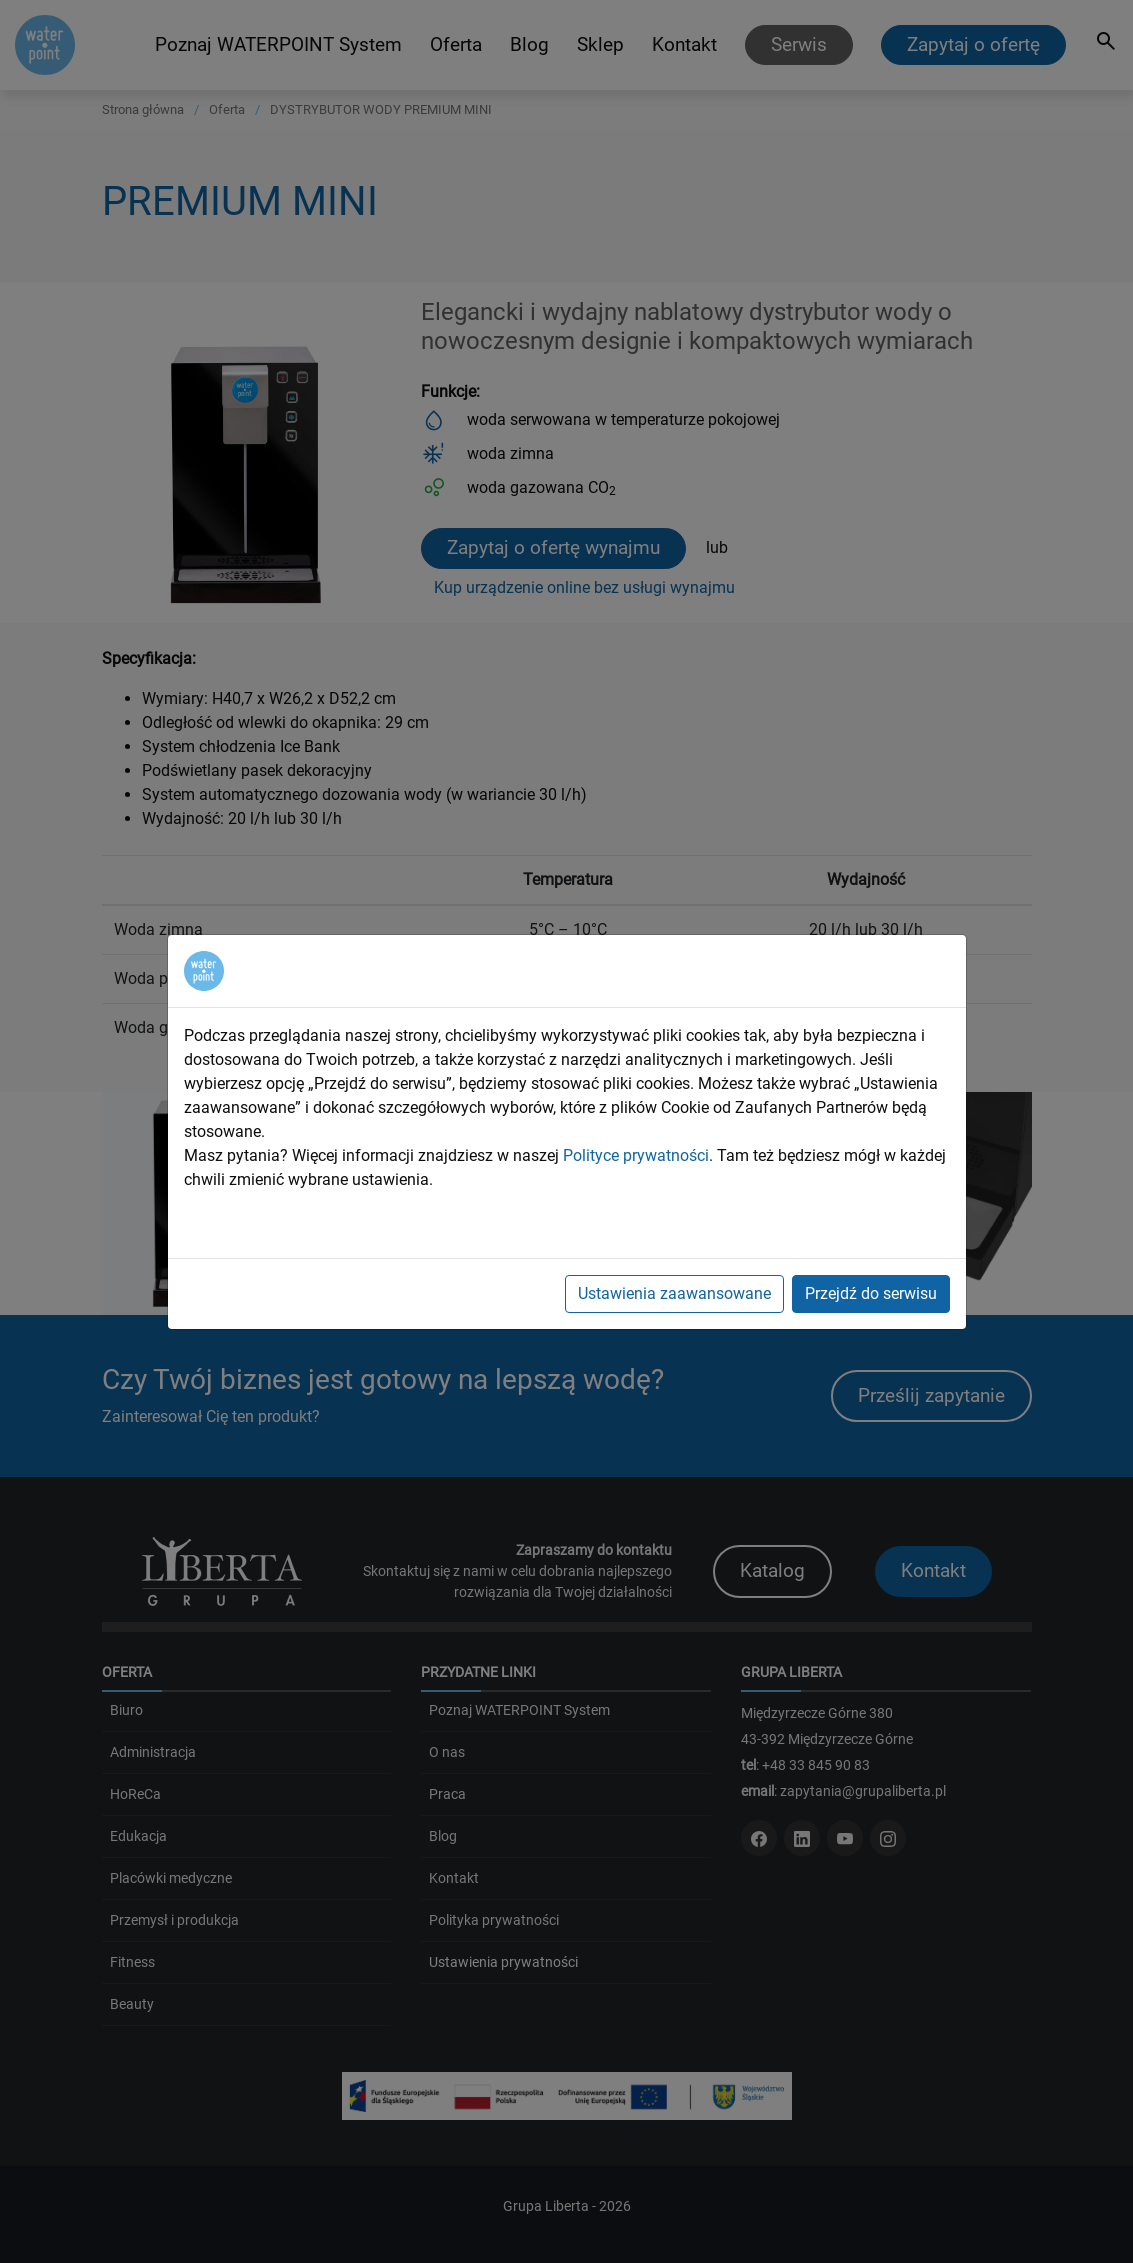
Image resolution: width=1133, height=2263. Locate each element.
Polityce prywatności (636, 1155)
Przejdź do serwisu (871, 1293)
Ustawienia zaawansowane (674, 1293)
